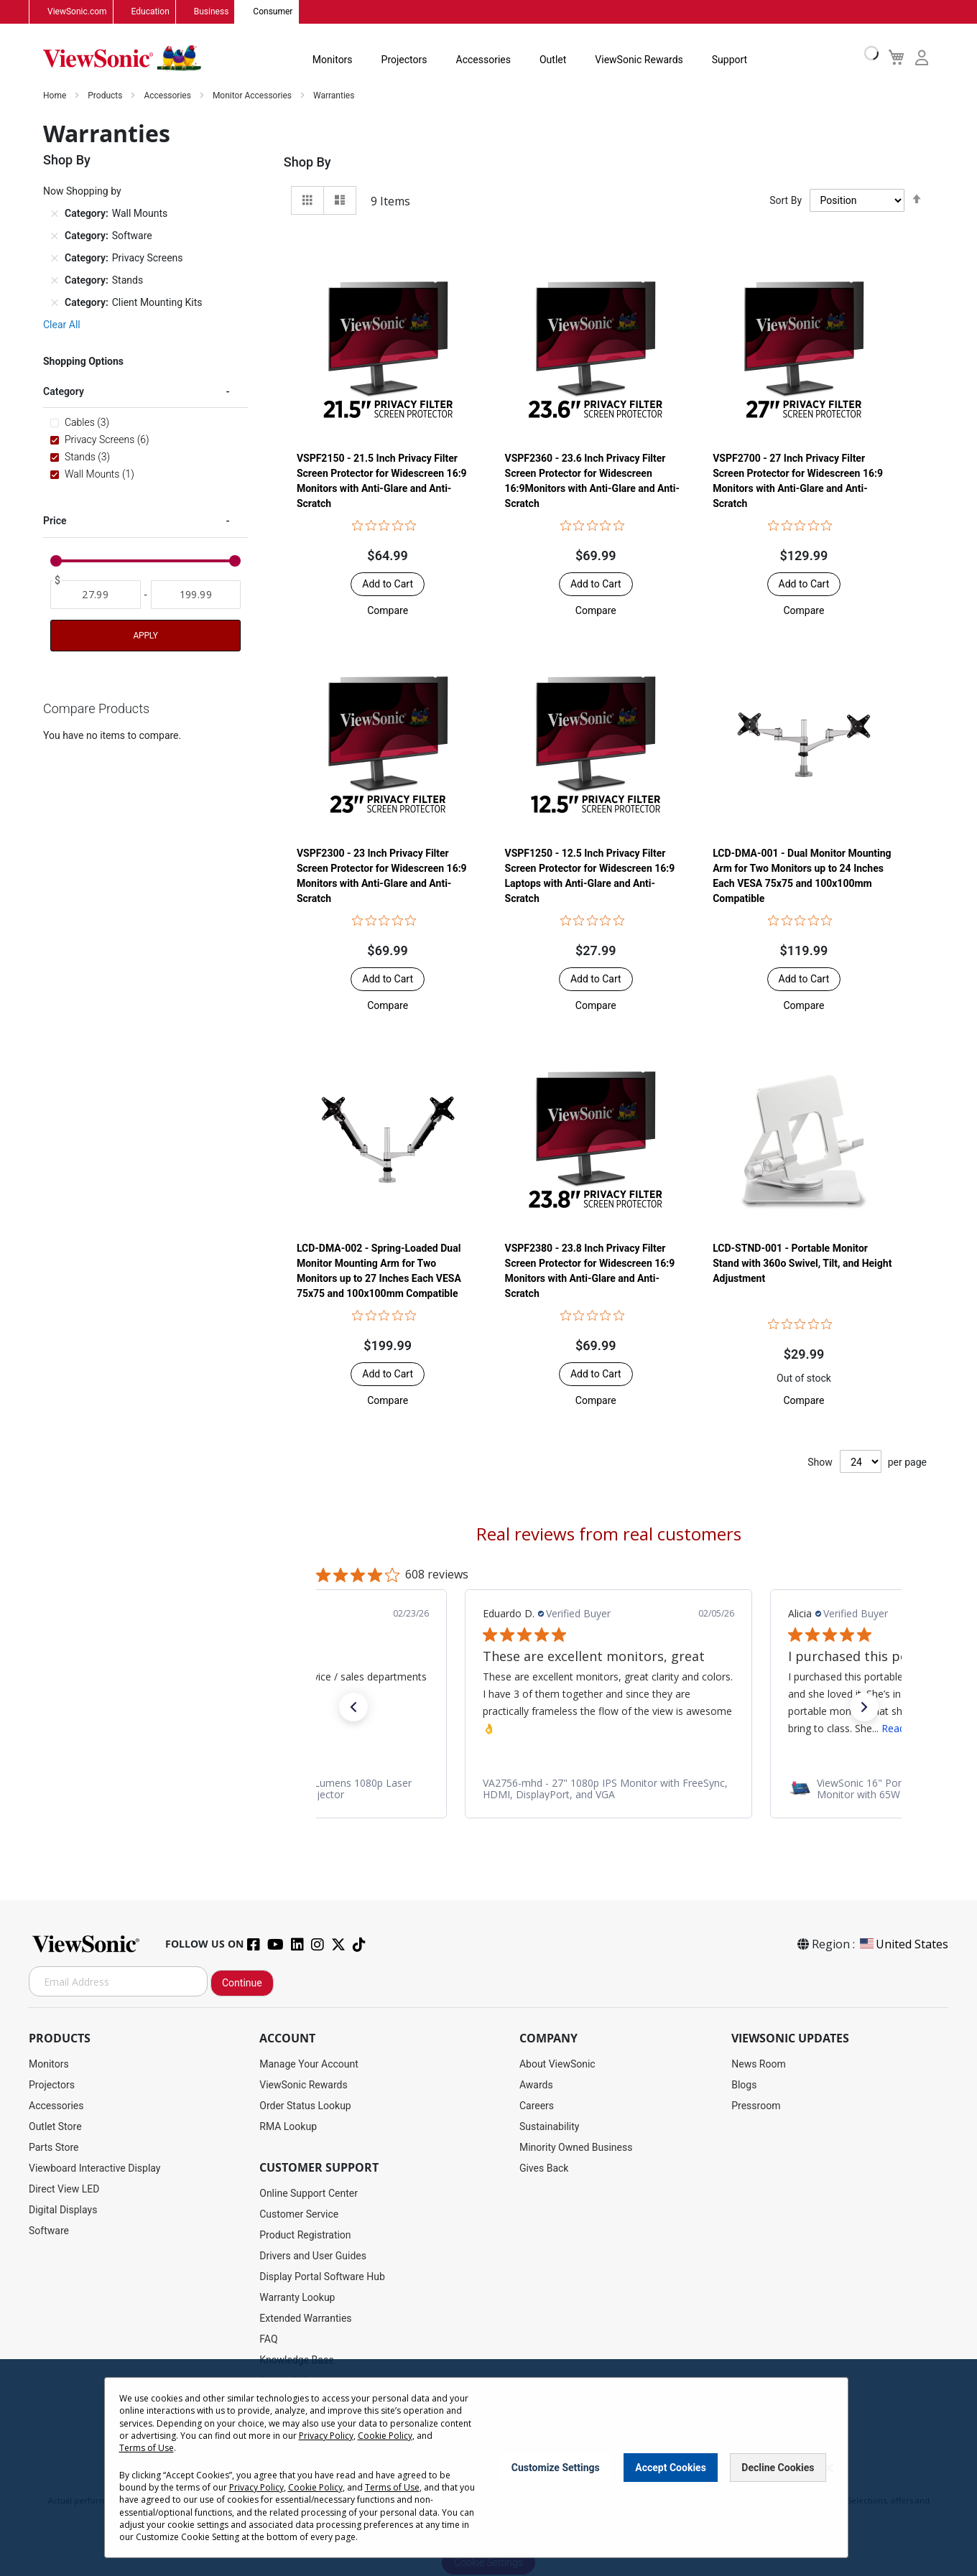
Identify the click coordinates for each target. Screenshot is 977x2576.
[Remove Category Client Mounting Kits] (54, 303)
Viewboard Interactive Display (94, 2169)
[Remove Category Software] (54, 236)
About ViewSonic (557, 2064)
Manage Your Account (308, 2064)
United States (903, 1945)
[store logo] (122, 59)
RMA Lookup (288, 2127)
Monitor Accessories (253, 96)
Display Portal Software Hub (322, 2277)
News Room (758, 2064)
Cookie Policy (385, 2435)
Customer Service (298, 2215)
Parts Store (54, 2148)
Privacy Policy (326, 2435)
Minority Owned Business (576, 2148)
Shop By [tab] (307, 162)
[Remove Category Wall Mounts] (54, 214)
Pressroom (755, 2106)
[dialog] (488, 2467)
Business (211, 12)
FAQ (268, 2339)
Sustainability (549, 2127)
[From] (95, 595)
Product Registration (305, 2235)
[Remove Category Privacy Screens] (54, 258)
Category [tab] (63, 392)
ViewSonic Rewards (638, 60)
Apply (145, 636)
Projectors (404, 60)
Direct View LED (64, 2189)
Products (106, 96)
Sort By (785, 201)
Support (729, 60)
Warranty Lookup (297, 2298)
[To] (196, 595)
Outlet (553, 60)
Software (49, 2231)
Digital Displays (63, 2210)
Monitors (332, 60)
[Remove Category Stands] (54, 280)
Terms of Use (146, 2448)
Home (55, 96)
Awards (536, 2085)
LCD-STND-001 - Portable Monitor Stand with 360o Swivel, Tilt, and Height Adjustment (802, 1264)
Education (150, 12)
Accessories (483, 60)
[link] (608, 1789)
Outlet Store (55, 2127)
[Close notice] (829, 2468)
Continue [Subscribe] (242, 1983)
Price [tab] (55, 521)
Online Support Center (308, 2194)
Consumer (272, 12)
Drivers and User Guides (312, 2256)
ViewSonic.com (77, 12)
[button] (387, 611)
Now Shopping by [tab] (82, 191)
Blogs (743, 2085)
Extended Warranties (305, 2319)
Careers (536, 2106)
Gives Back (544, 2169)
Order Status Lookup (305, 2106)
